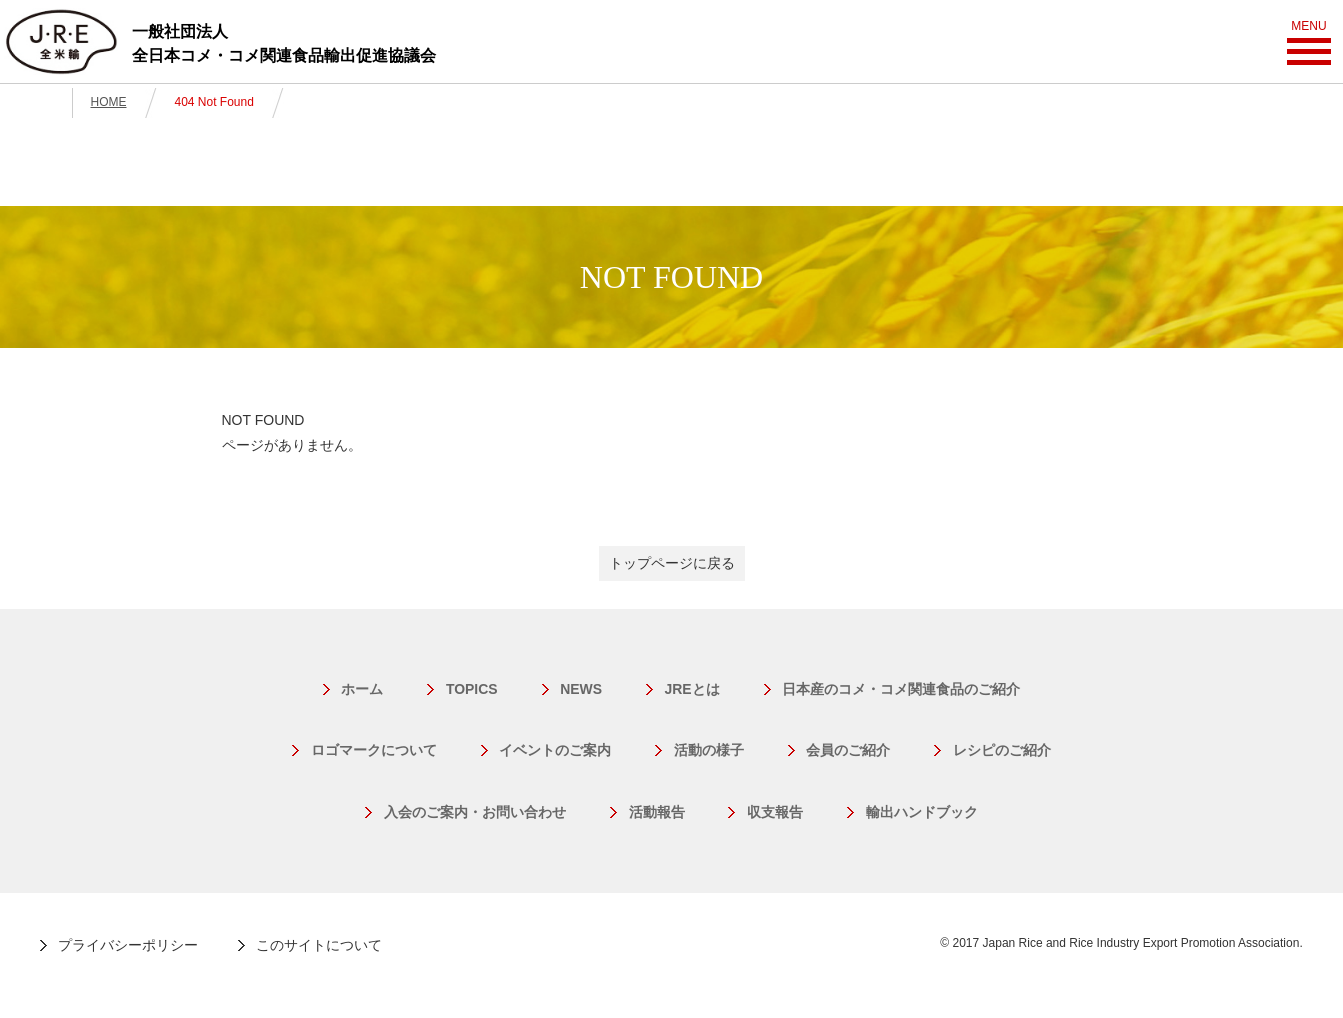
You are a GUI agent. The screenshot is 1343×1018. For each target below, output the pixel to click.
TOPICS (472, 689)
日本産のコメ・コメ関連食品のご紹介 (900, 689)
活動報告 (657, 812)
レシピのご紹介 (1000, 750)
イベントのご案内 (556, 750)
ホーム (363, 689)
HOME (109, 102)
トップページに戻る (672, 563)
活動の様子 (709, 750)
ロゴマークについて (375, 750)
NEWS (581, 689)
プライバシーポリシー (128, 945)
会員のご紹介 (847, 750)
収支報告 (774, 812)
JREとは (691, 689)
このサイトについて (319, 945)
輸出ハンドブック (920, 812)
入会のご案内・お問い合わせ (476, 812)
